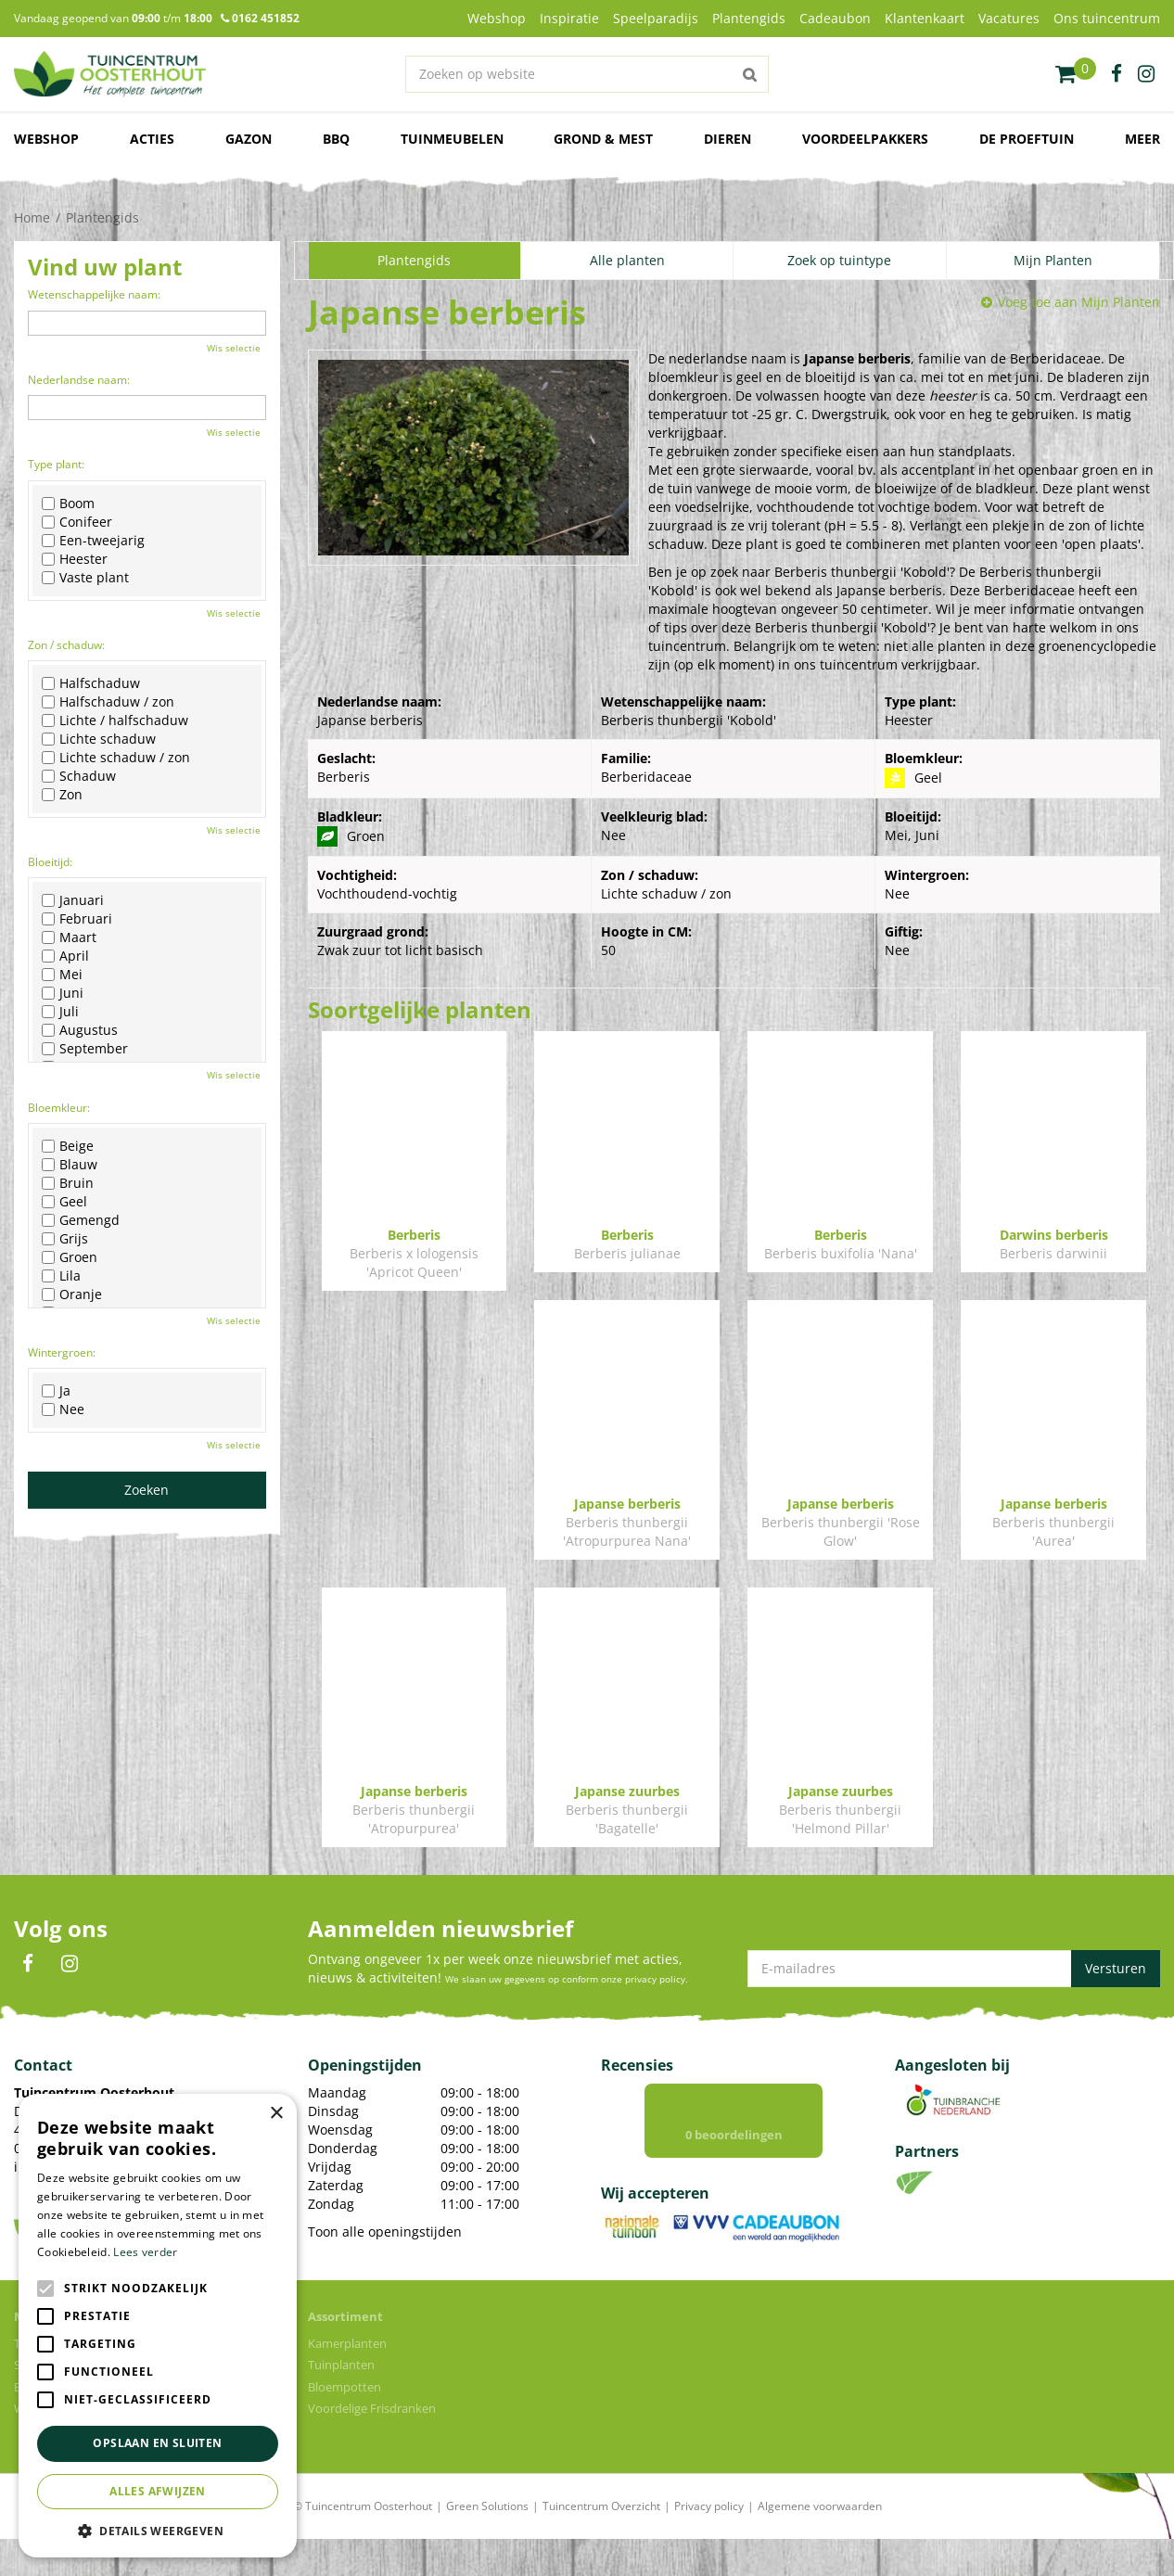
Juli (60, 1011)
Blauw (69, 1164)
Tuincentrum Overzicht (601, 2543)
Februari (77, 918)
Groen (69, 1257)
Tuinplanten (341, 2401)
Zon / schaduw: (66, 645)
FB (28, 1982)
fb (1116, 74)
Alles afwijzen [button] (157, 2491)
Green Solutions (487, 2543)
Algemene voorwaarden (820, 2543)
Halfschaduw (91, 683)
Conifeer (77, 522)
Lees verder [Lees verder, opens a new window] (145, 2252)
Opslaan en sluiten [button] (157, 2443)
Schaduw (79, 776)
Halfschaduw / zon (108, 701)
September (85, 1048)
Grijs (65, 1238)
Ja (56, 1390)
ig (1146, 74)
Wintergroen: (62, 1352)
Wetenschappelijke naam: (94, 294)
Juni (62, 993)
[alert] (158, 2325)
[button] (157, 2530)
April (65, 956)
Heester (75, 559)
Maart (69, 937)
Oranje (72, 1294)
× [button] (276, 2114)
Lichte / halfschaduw (115, 720)
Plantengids (414, 260)
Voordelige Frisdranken (372, 2445)
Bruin (68, 1183)
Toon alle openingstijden (385, 2250)
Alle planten (627, 260)
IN (69, 1982)
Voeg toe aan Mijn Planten (1079, 302)
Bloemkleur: (59, 1108)
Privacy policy (709, 2543)
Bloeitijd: (50, 862)
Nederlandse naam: (79, 380)
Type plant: (56, 464)
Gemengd (81, 1220)
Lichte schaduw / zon (116, 757)
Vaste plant (85, 577)
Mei (62, 974)
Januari (73, 900)
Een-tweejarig (93, 540)
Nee (63, 1409)
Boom (68, 503)
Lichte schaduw (99, 739)
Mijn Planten (1053, 260)
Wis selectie (234, 347)
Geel (64, 1201)
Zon (62, 794)
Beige (68, 1146)
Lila (61, 1275)
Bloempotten (344, 2424)
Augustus (80, 1030)
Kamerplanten (347, 2380)
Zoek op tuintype (839, 260)
